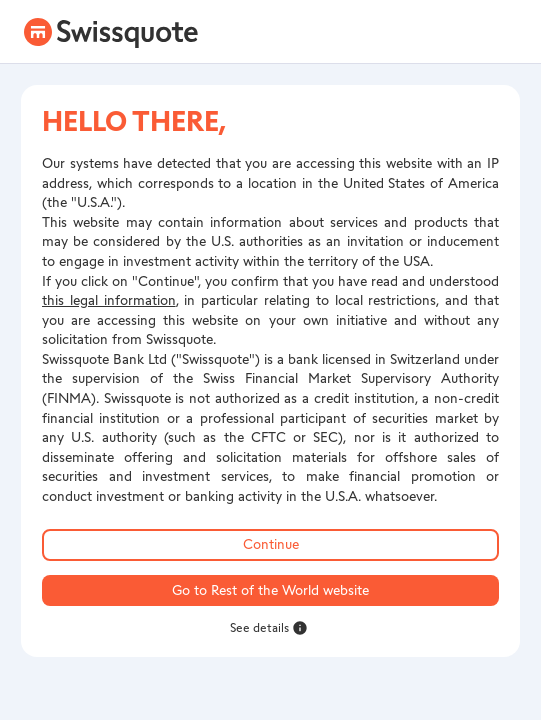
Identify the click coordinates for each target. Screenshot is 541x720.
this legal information (109, 300)
